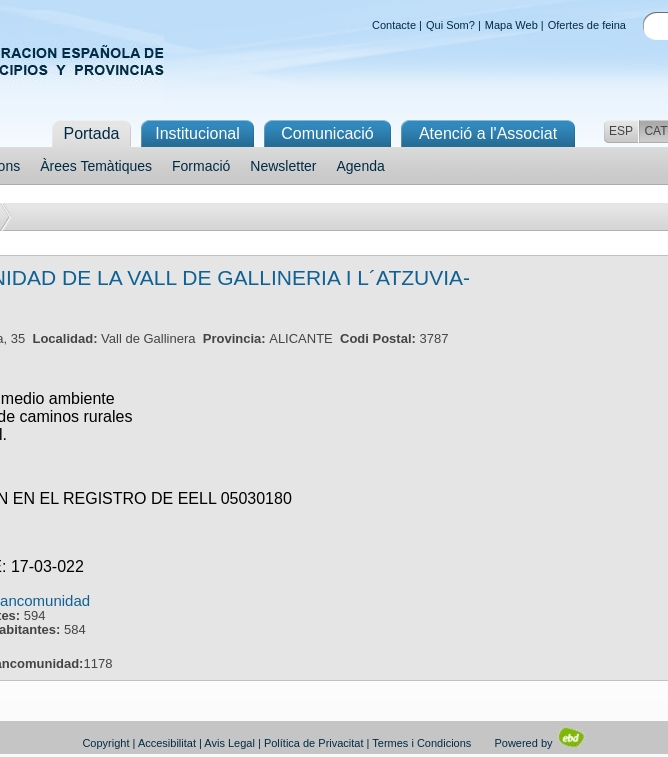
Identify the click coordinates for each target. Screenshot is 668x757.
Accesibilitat (167, 743)
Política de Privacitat (314, 743)
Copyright (105, 743)
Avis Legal (229, 743)
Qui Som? (450, 25)
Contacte (394, 25)
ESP (621, 131)
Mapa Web (511, 25)
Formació (201, 166)
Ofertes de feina (587, 25)
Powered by (539, 743)
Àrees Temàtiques (96, 166)
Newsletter (283, 166)
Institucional (197, 133)
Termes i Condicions (421, 743)
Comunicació (327, 133)
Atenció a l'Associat (488, 133)
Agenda (361, 166)
